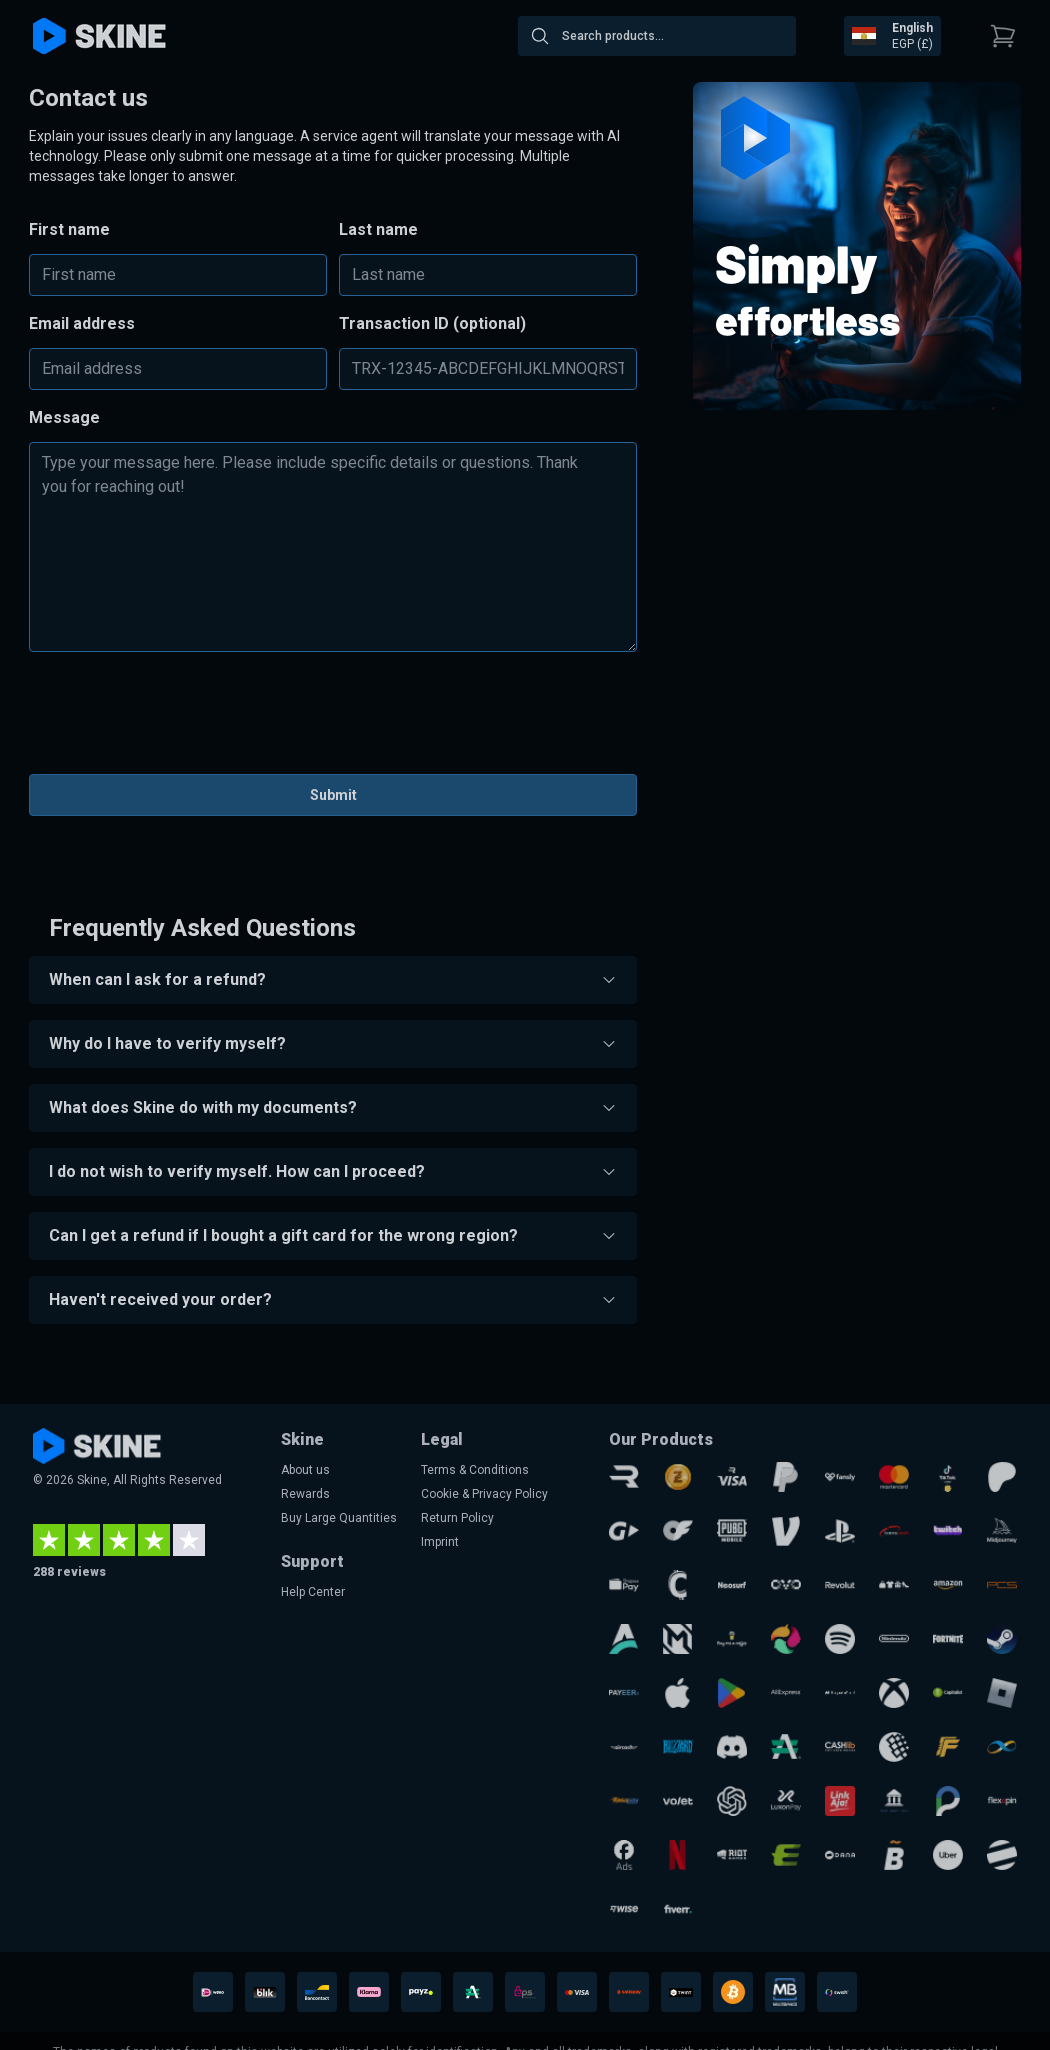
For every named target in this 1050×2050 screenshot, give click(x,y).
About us (305, 1470)
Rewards (305, 1494)
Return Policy (457, 1518)
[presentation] (333, 719)
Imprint (440, 1542)
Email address (82, 323)
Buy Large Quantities (339, 1518)
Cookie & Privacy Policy (484, 1494)
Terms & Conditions (475, 1470)
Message (64, 417)
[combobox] (657, 36)
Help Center (313, 1592)
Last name (378, 229)
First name (69, 229)
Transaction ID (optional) (432, 323)
